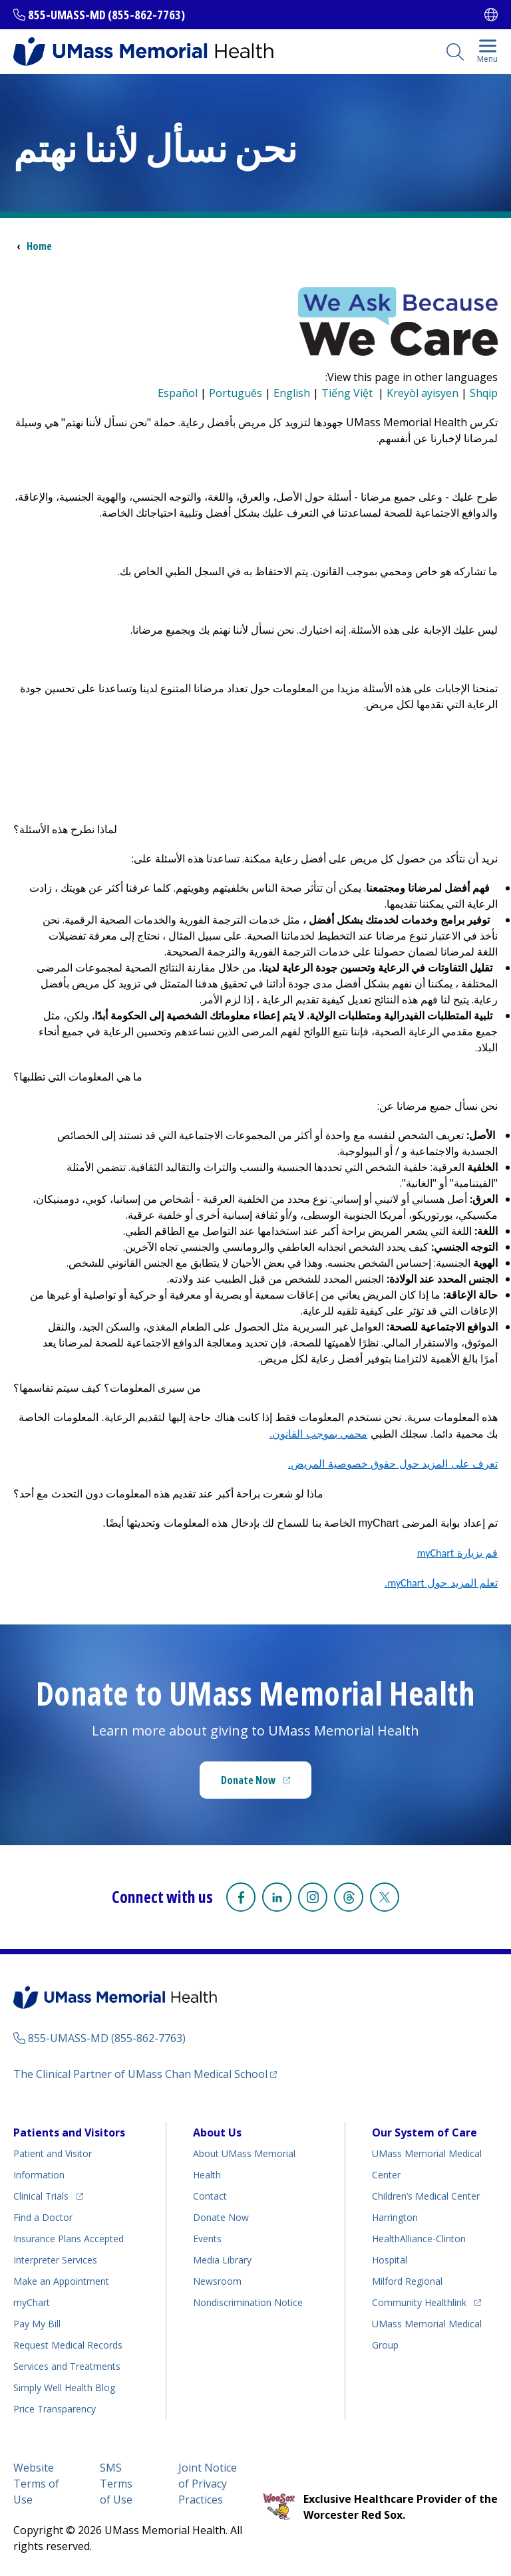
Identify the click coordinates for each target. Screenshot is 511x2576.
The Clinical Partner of (145, 2073)
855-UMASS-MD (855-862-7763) (106, 15)
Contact (210, 2196)
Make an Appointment (61, 2281)
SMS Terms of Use (116, 2483)
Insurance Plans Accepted (68, 2238)
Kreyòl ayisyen (422, 393)
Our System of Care (424, 2132)
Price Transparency (54, 2408)
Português (235, 393)
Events (207, 2238)
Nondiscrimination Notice (248, 2302)
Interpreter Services (55, 2260)
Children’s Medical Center (426, 2196)
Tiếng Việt (348, 393)
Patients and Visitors (69, 2132)
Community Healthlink (419, 2300)
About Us (217, 2132)
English (291, 393)
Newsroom (217, 2281)
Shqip (484, 393)
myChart (31, 2302)
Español (178, 393)
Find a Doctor (43, 2217)
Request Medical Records (67, 2345)
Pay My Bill (37, 2323)
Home (39, 246)
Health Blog (64, 2387)
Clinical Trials (48, 2194)
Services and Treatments (66, 2366)
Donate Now (266, 1784)
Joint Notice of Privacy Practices (207, 2483)
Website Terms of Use (36, 2483)
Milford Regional (407, 2281)
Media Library (222, 2260)
